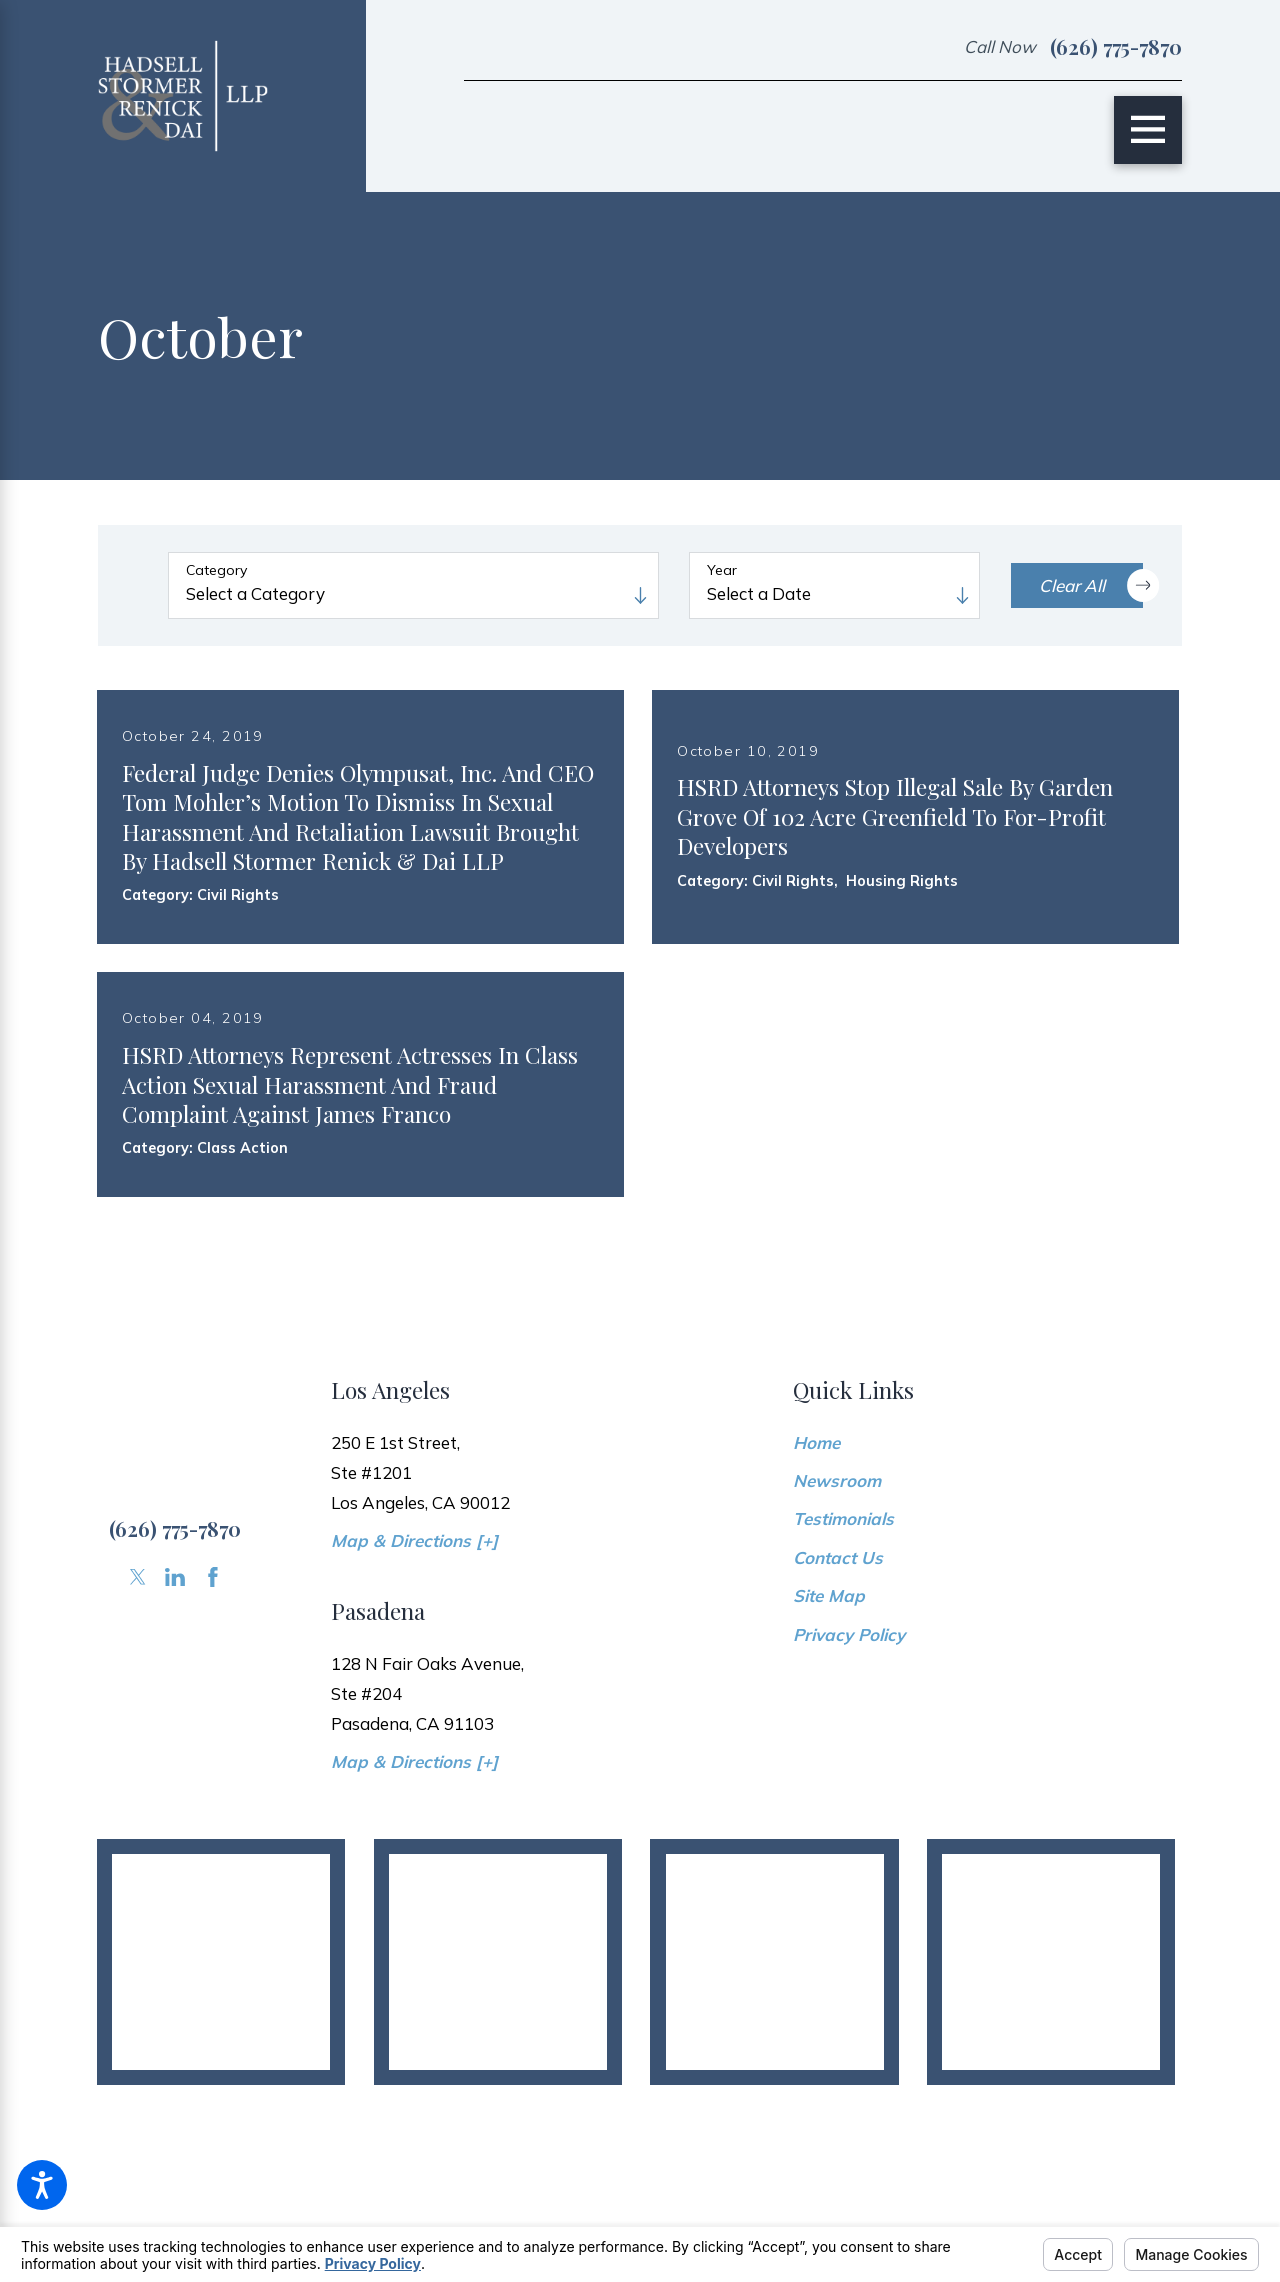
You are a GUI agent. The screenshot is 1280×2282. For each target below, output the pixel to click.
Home (816, 1532)
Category (216, 570)
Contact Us (838, 1647)
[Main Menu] (1148, 130)
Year (722, 570)
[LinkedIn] (175, 1667)
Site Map (829, 1685)
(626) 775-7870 (1116, 47)
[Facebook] (213, 1667)
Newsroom (837, 1570)
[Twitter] (138, 1667)
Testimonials (843, 1609)
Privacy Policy (849, 1724)
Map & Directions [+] (414, 1630)
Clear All (1091, 585)
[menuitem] (987, 1533)
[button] (42, 2185)
